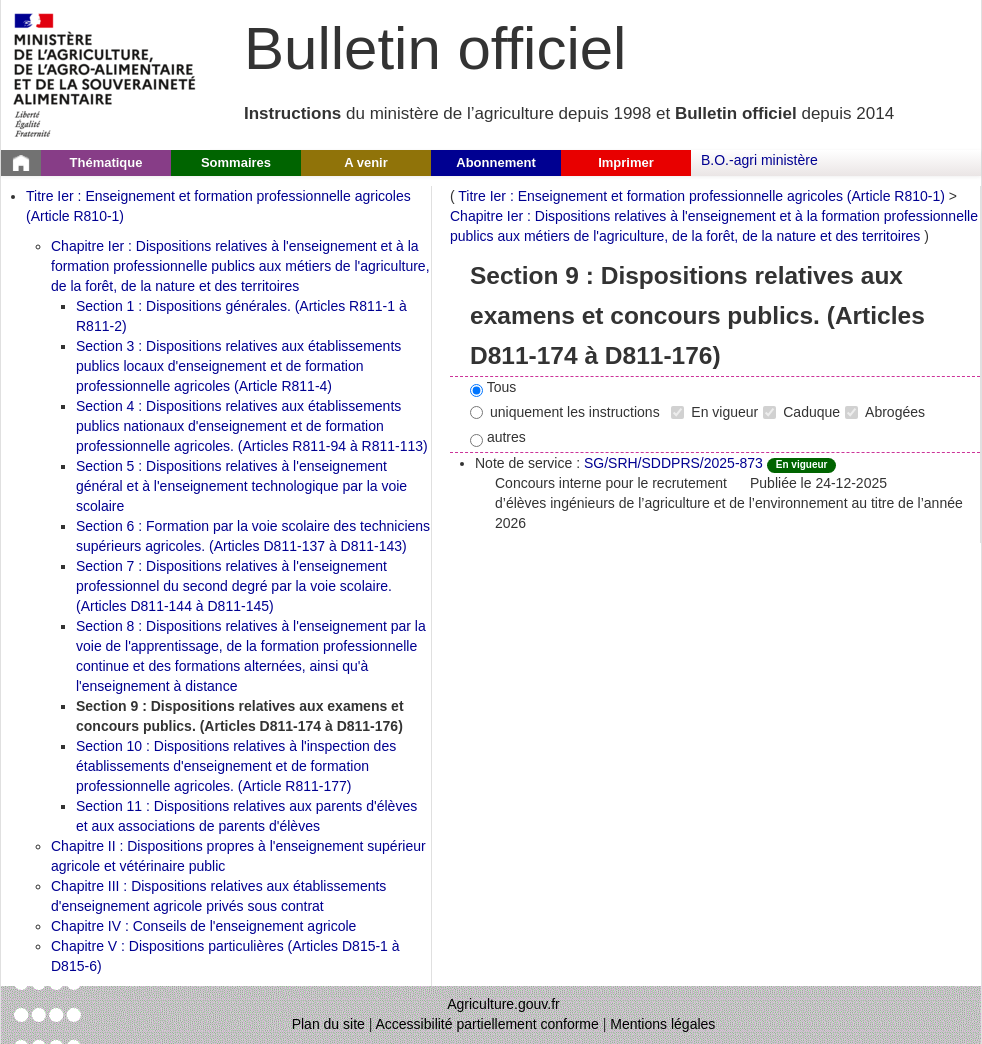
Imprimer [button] (626, 162)
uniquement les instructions (565, 412)
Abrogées (885, 412)
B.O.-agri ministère (759, 160)
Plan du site (328, 1024)
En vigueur (714, 412)
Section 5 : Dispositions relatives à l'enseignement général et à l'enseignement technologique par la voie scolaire (241, 486)
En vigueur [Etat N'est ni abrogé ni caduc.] (802, 464)
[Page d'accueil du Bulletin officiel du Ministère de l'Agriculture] (21, 163)
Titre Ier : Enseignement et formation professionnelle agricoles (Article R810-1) (701, 196)
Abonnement (495, 162)
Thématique (106, 162)
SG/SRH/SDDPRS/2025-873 (673, 463)
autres (498, 438)
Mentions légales (662, 1024)
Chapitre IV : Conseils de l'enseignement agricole (203, 926)
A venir (366, 162)
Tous (493, 388)
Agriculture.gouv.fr (503, 1004)
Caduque (801, 412)
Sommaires (236, 162)
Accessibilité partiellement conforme (487, 1024)
